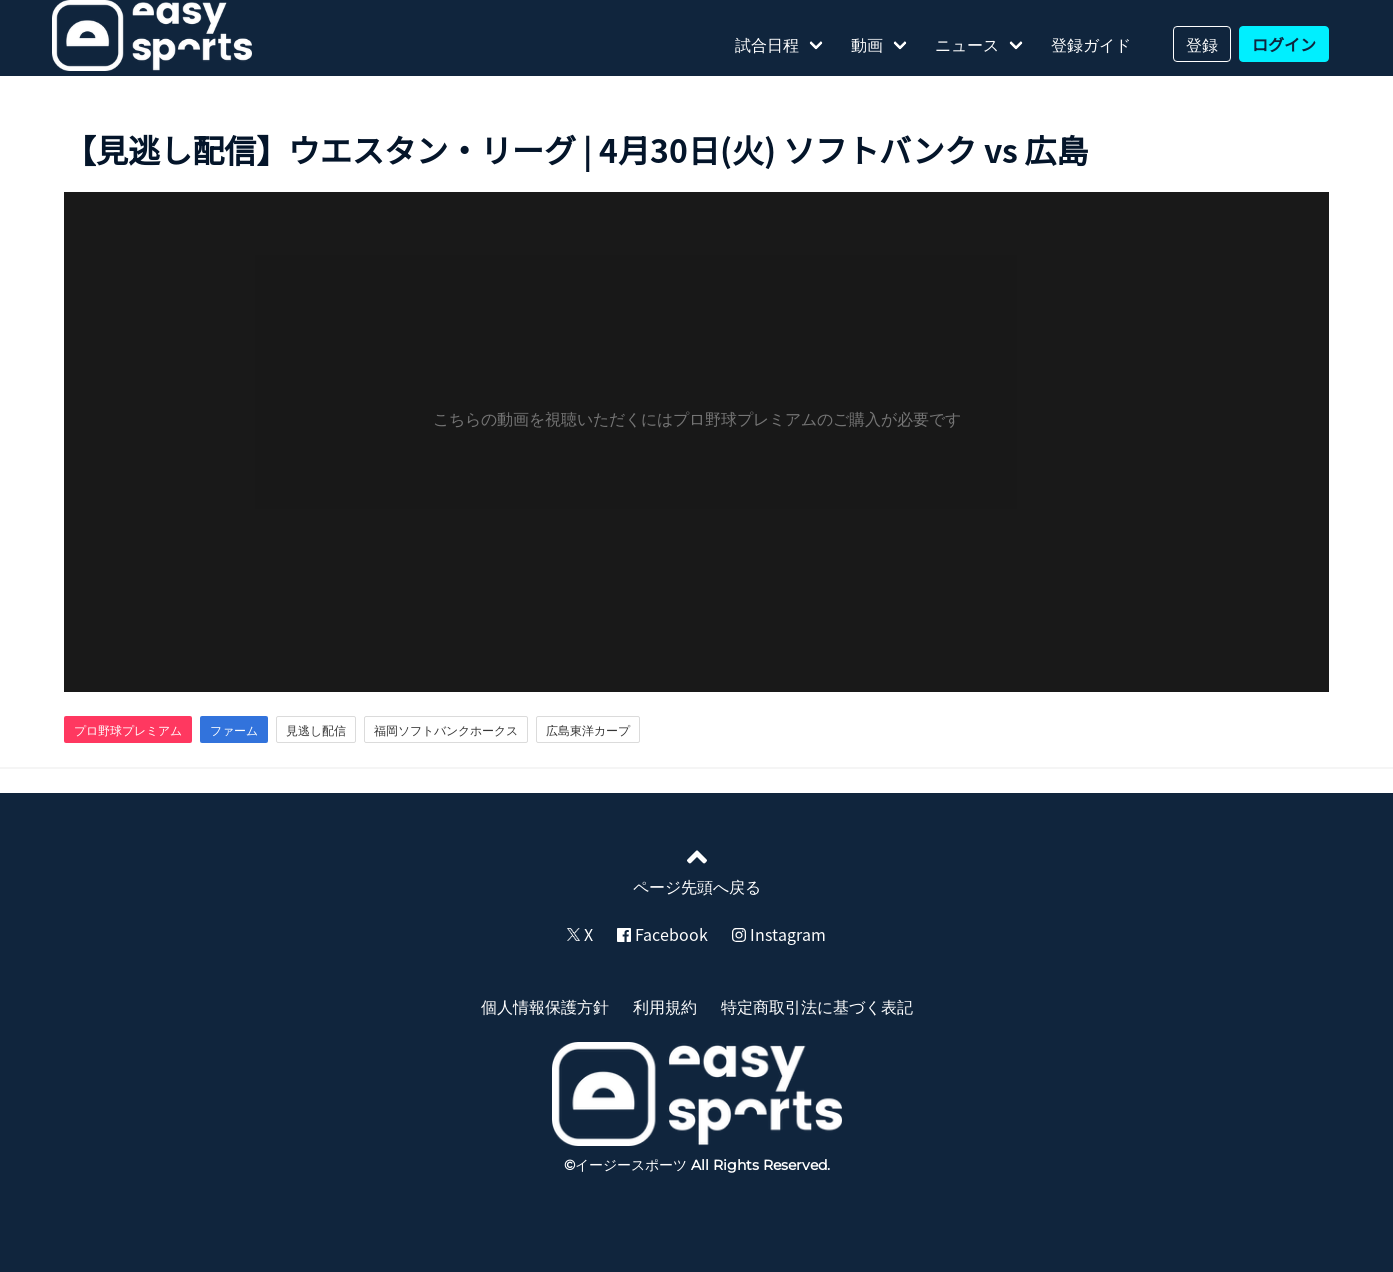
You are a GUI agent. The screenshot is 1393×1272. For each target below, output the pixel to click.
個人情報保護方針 (545, 1006)
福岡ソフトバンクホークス (446, 730)
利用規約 (665, 1006)
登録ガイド (1091, 44)
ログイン (1284, 44)
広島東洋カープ (588, 730)
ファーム (234, 730)
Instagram (779, 934)
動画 (867, 44)
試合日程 (767, 44)
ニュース (967, 44)
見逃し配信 (316, 730)
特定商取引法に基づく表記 (817, 1006)
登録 (1202, 44)
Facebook (662, 934)
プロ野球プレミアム (128, 730)
